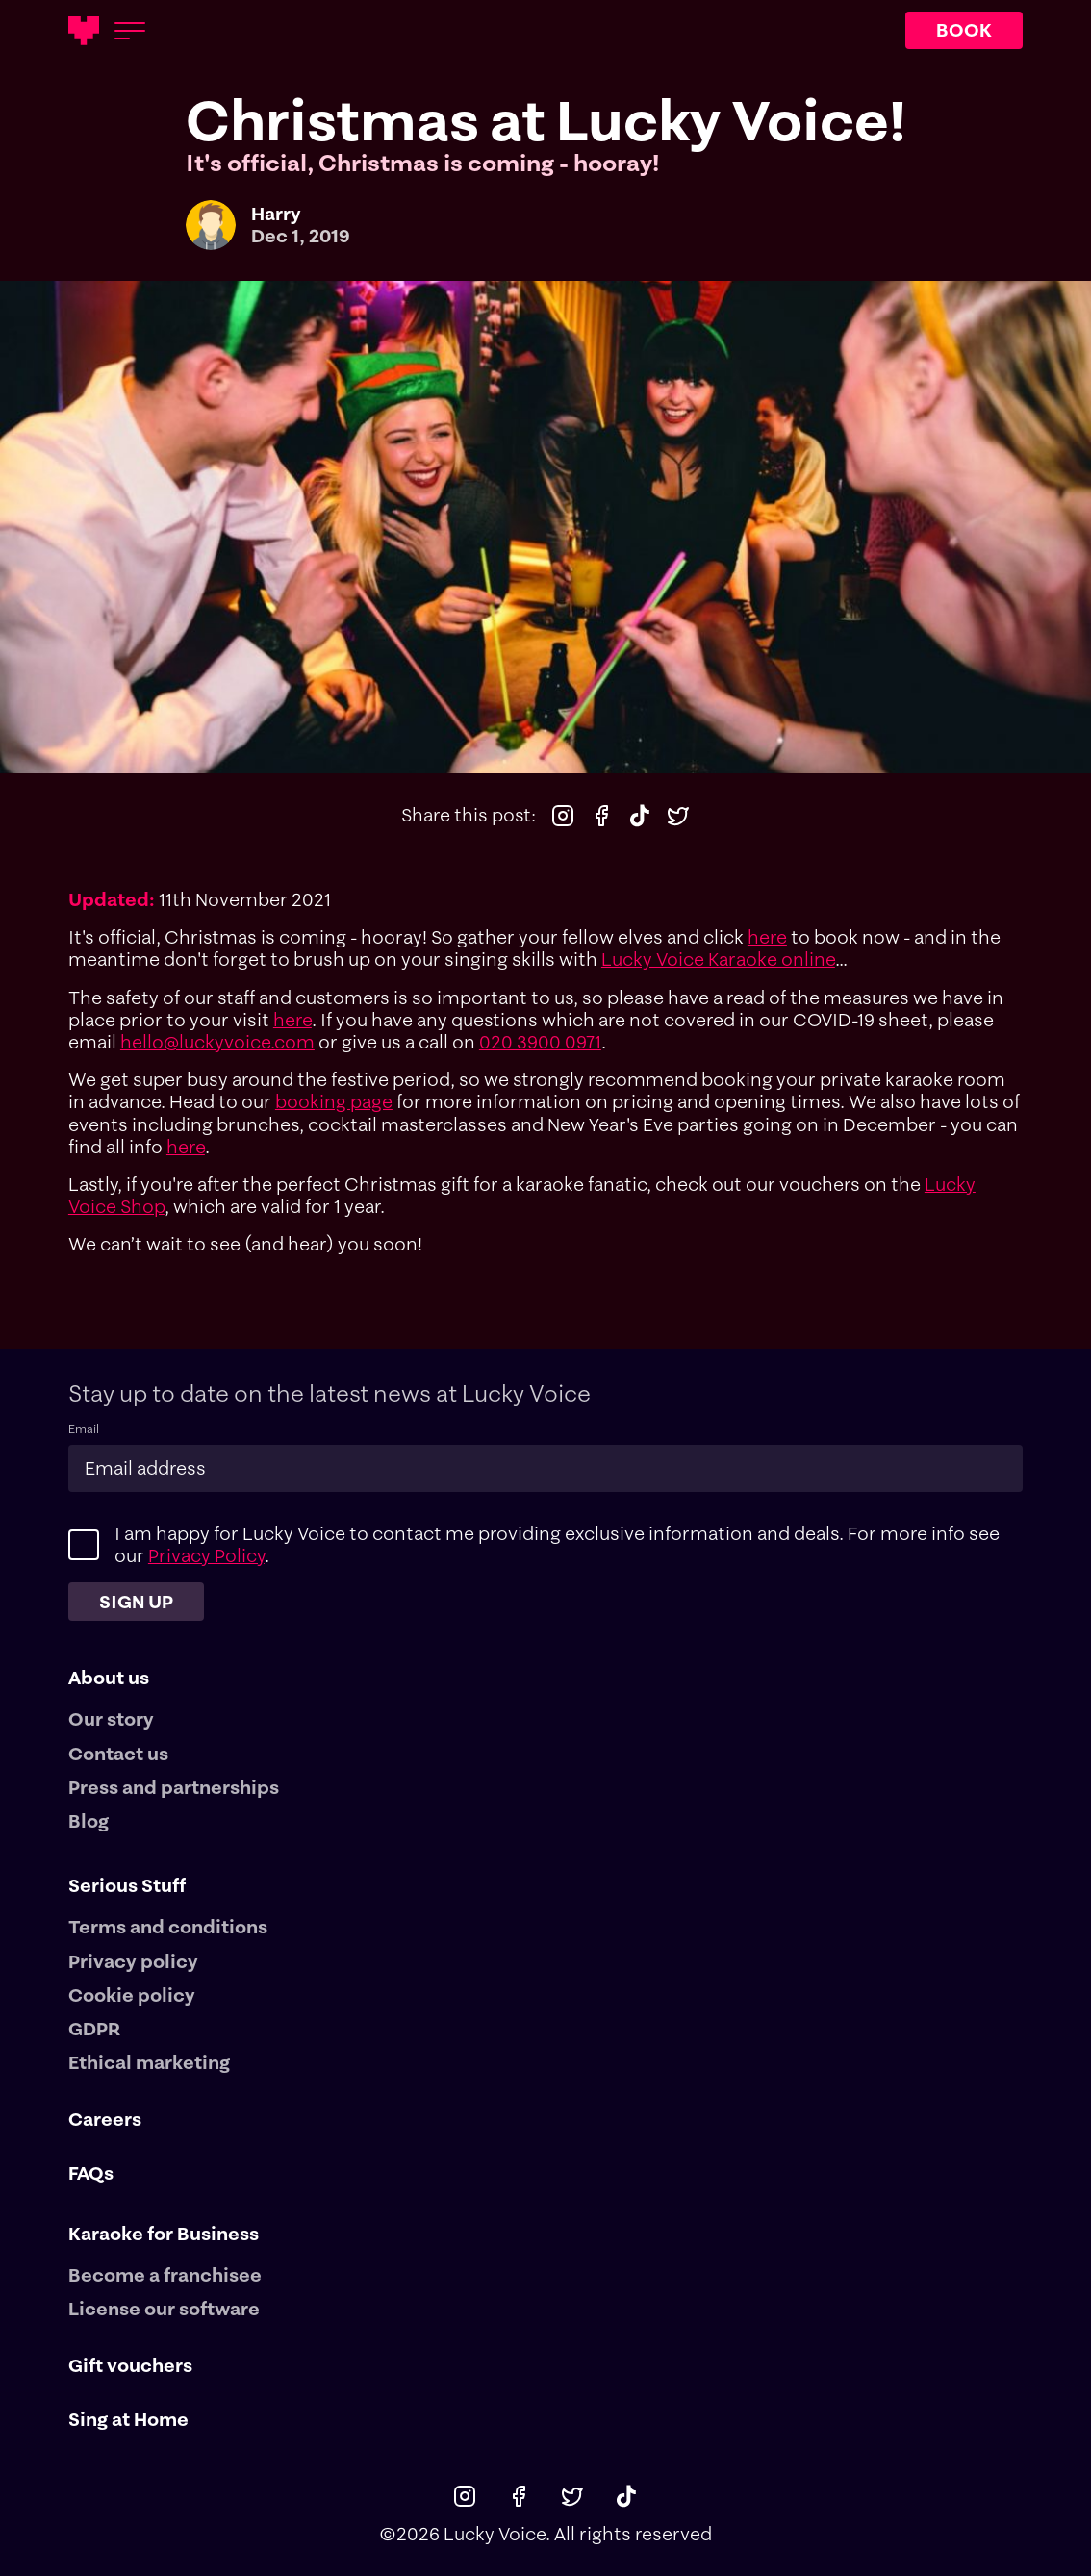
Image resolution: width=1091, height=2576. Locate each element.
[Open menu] (129, 30)
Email (83, 1429)
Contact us (118, 1754)
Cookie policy (131, 1995)
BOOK (964, 29)
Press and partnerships (173, 1788)
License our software (164, 2309)
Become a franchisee (165, 2275)
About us (108, 1677)
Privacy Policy (206, 1555)
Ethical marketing (149, 2063)
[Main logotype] (83, 30)
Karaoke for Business (163, 2233)
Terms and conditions (167, 1927)
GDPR (94, 2029)
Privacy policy (133, 1962)
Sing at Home (128, 2420)
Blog (88, 1821)
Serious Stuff (127, 1885)
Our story (111, 1719)
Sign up (136, 1601)
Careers (104, 2120)
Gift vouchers (130, 2366)
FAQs (91, 2173)
